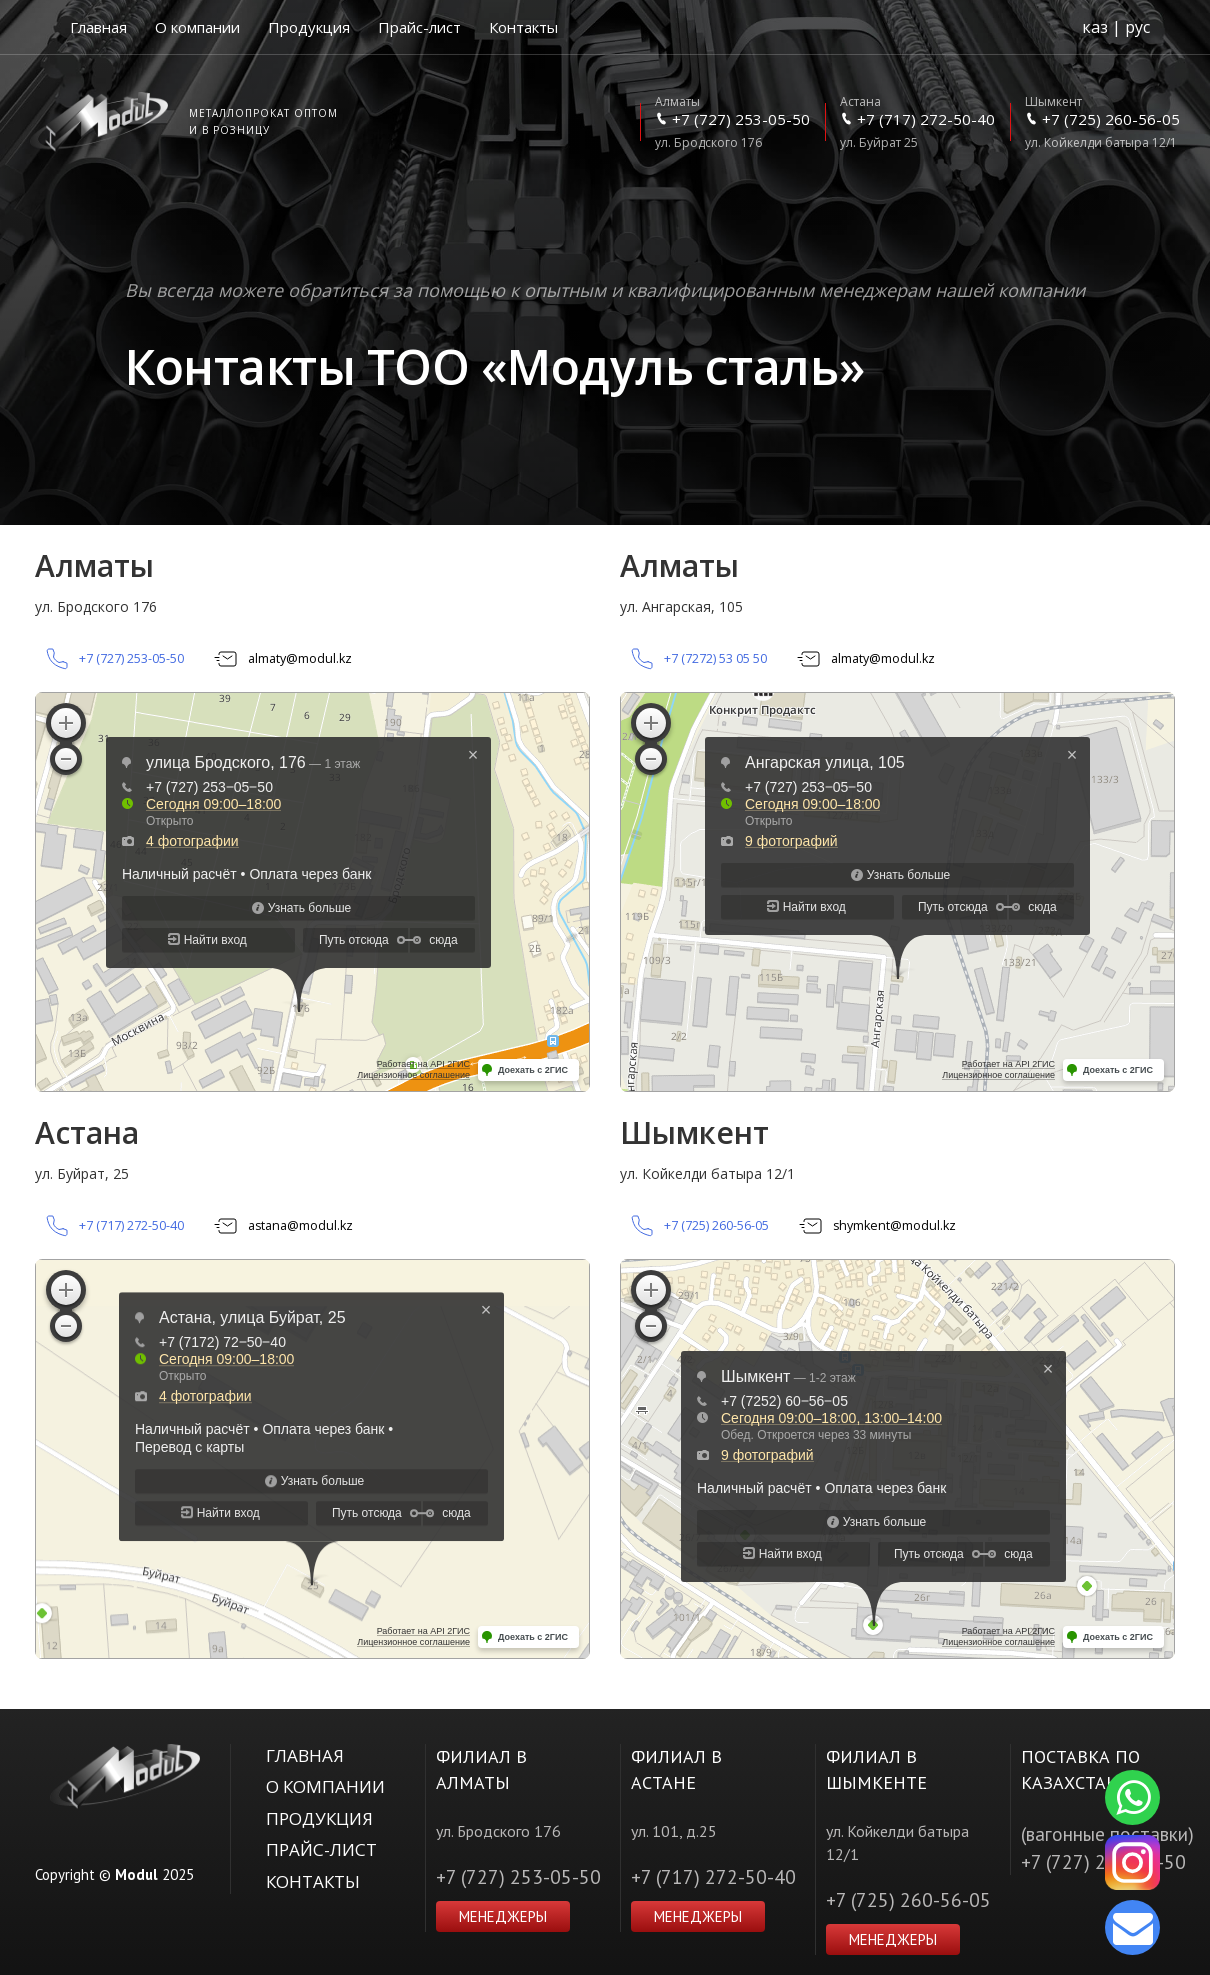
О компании (197, 27)
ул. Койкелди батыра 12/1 (1102, 122)
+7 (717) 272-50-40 (713, 1876)
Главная (98, 27)
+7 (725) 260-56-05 (908, 1899)
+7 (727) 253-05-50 (518, 1876)
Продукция (309, 27)
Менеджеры (503, 1916)
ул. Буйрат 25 (917, 122)
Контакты (523, 27)
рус (1137, 27)
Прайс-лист (419, 27)
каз (1095, 27)
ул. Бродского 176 (732, 122)
